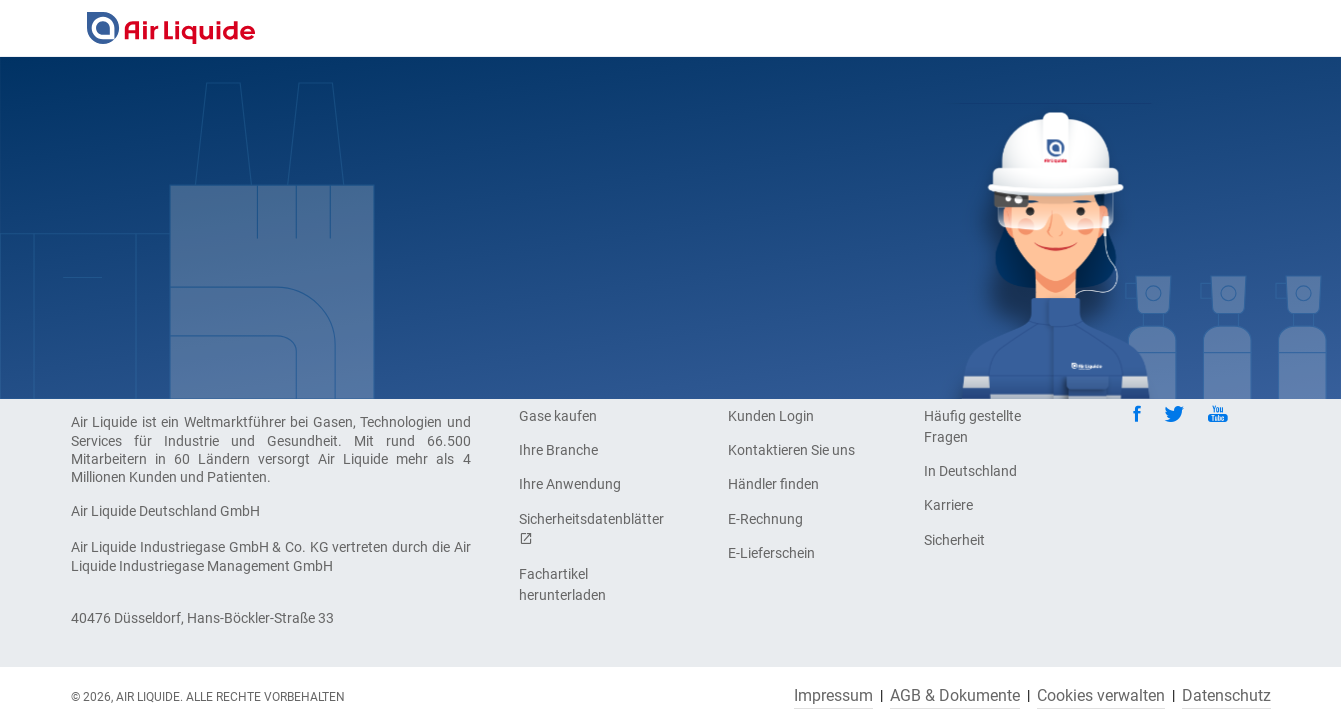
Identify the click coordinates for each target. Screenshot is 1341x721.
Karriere (948, 505)
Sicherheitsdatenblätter (589, 528)
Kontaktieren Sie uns (791, 450)
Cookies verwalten (1101, 696)
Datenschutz (1226, 696)
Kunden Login (771, 416)
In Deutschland (970, 471)
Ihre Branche (558, 450)
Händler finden (773, 484)
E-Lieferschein (771, 553)
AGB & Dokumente (955, 696)
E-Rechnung (765, 519)
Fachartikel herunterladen (562, 584)
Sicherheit (954, 540)
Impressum (833, 696)
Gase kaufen (558, 416)
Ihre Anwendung (570, 484)
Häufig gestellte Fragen (972, 426)
